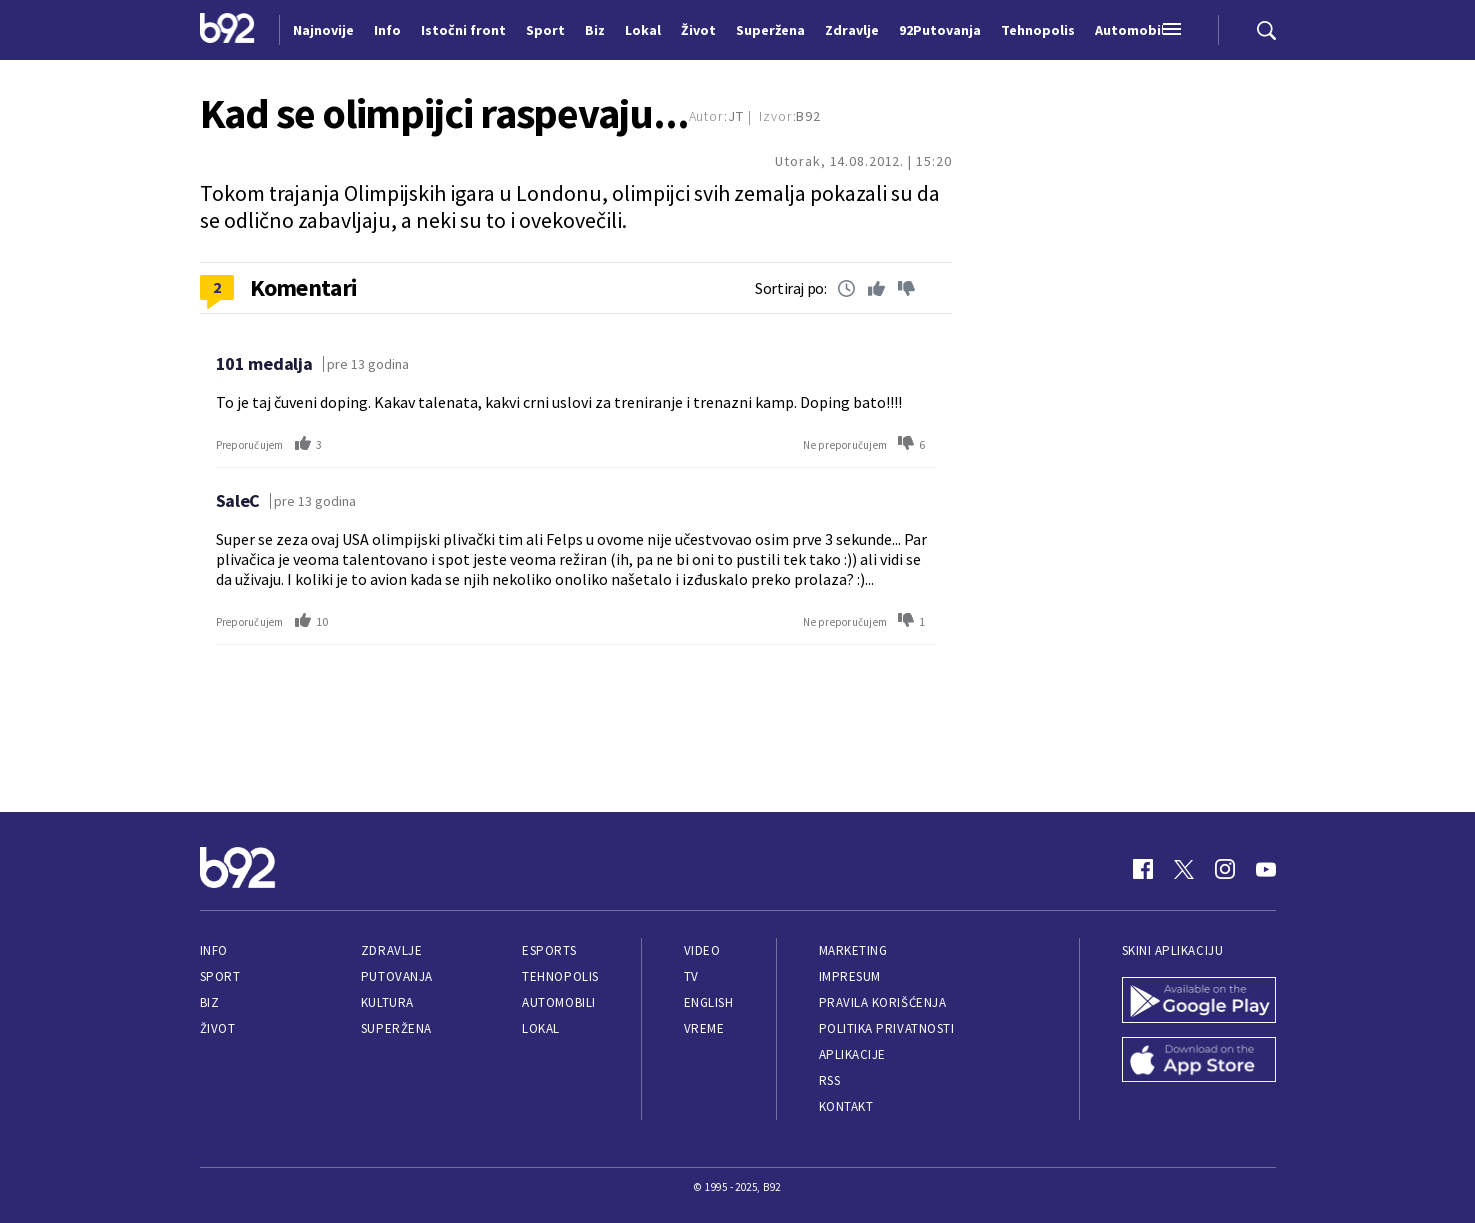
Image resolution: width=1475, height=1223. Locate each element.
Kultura (387, 1002)
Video (702, 950)
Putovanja (397, 976)
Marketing (853, 950)
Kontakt (846, 1106)
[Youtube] (1266, 869)
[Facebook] (1143, 869)
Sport (220, 976)
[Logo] (227, 30)
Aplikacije (852, 1054)
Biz (210, 1002)
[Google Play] (1199, 1002)
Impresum (850, 976)
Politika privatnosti (887, 1028)
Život (218, 1028)
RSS (830, 1080)
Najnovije (323, 30)
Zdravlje (391, 950)
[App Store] (1199, 1062)
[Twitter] (1184, 869)
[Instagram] (1225, 869)
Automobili (558, 1002)
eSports (549, 950)
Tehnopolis (560, 976)
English (709, 1002)
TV (691, 976)
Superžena (396, 1028)
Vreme (704, 1028)
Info (214, 950)
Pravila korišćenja (883, 1002)
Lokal (541, 1028)
